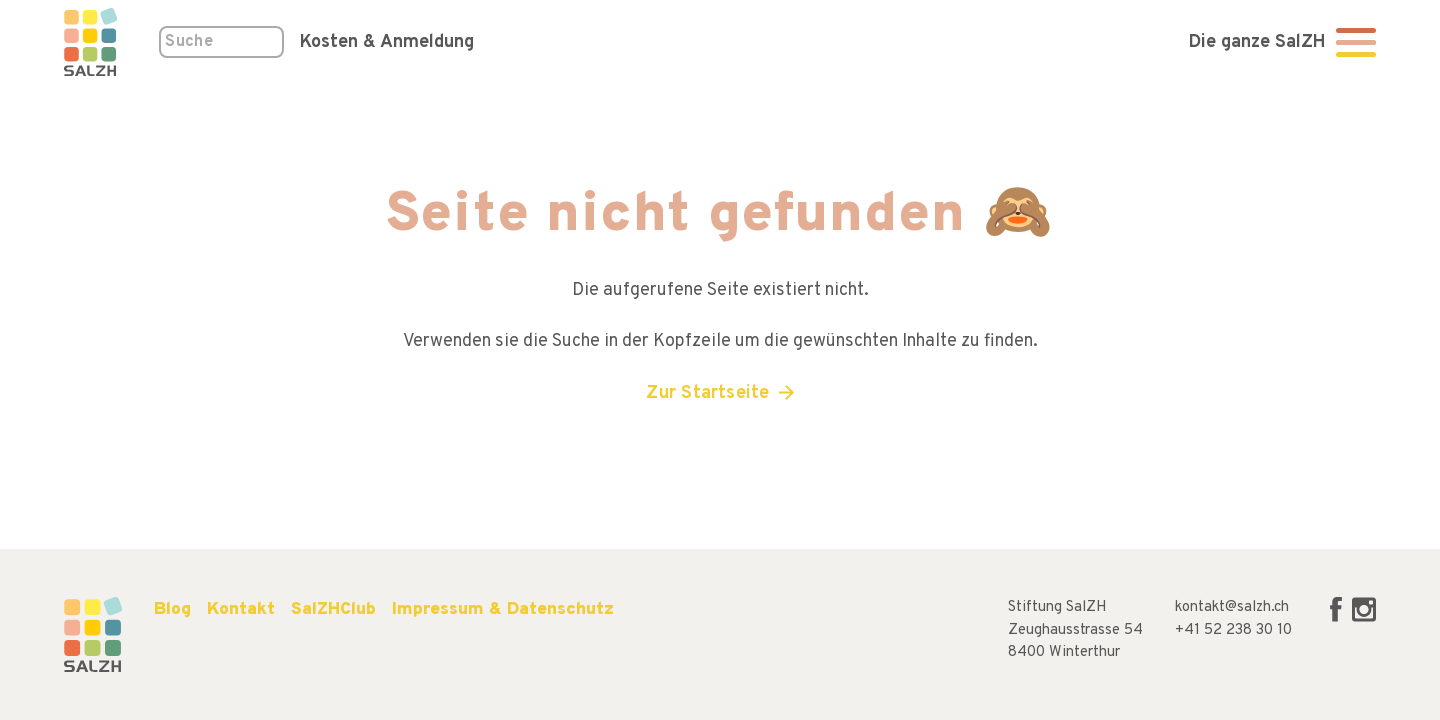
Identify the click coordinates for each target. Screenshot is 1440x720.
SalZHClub (333, 609)
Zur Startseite (707, 393)
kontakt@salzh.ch (1232, 607)
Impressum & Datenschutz (503, 609)
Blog (172, 609)
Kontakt (241, 609)
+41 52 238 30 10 (1233, 630)
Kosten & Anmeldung (387, 42)
